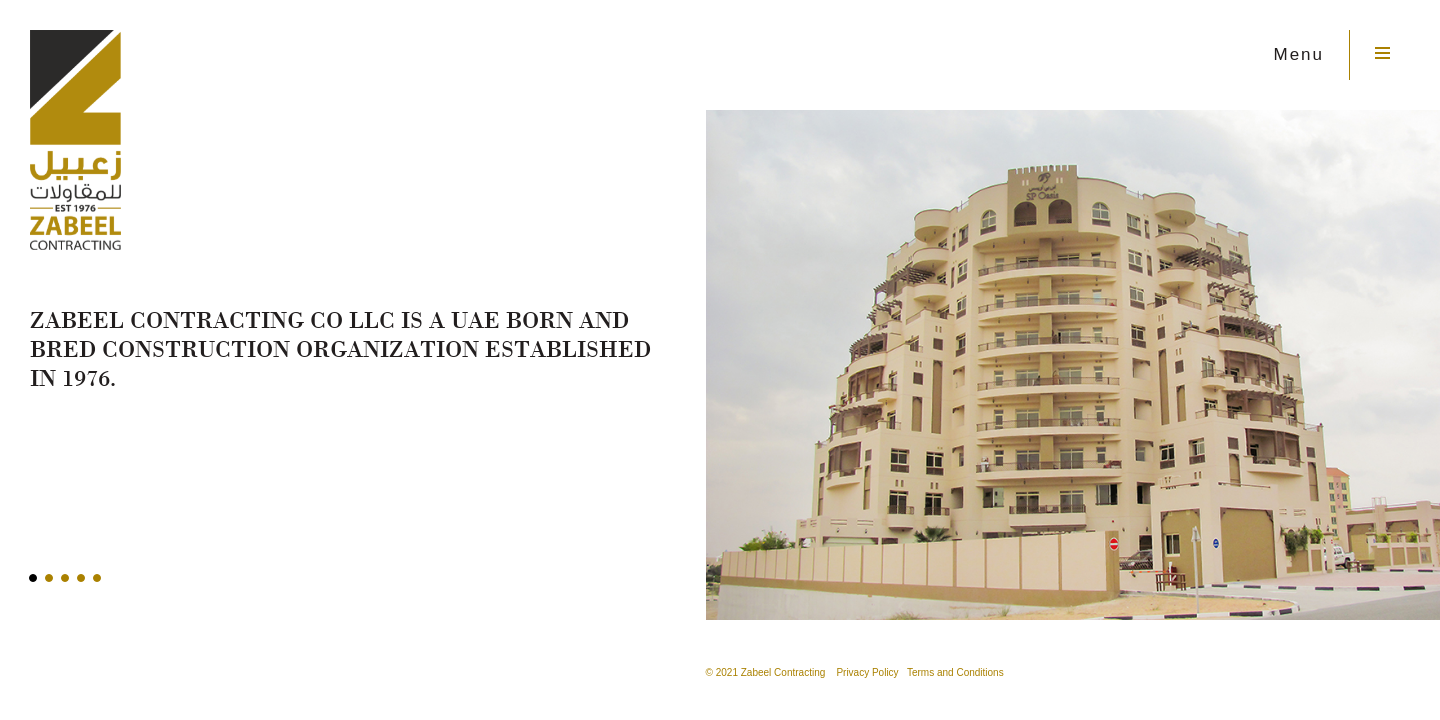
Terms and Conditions (955, 672)
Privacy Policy (867, 672)
